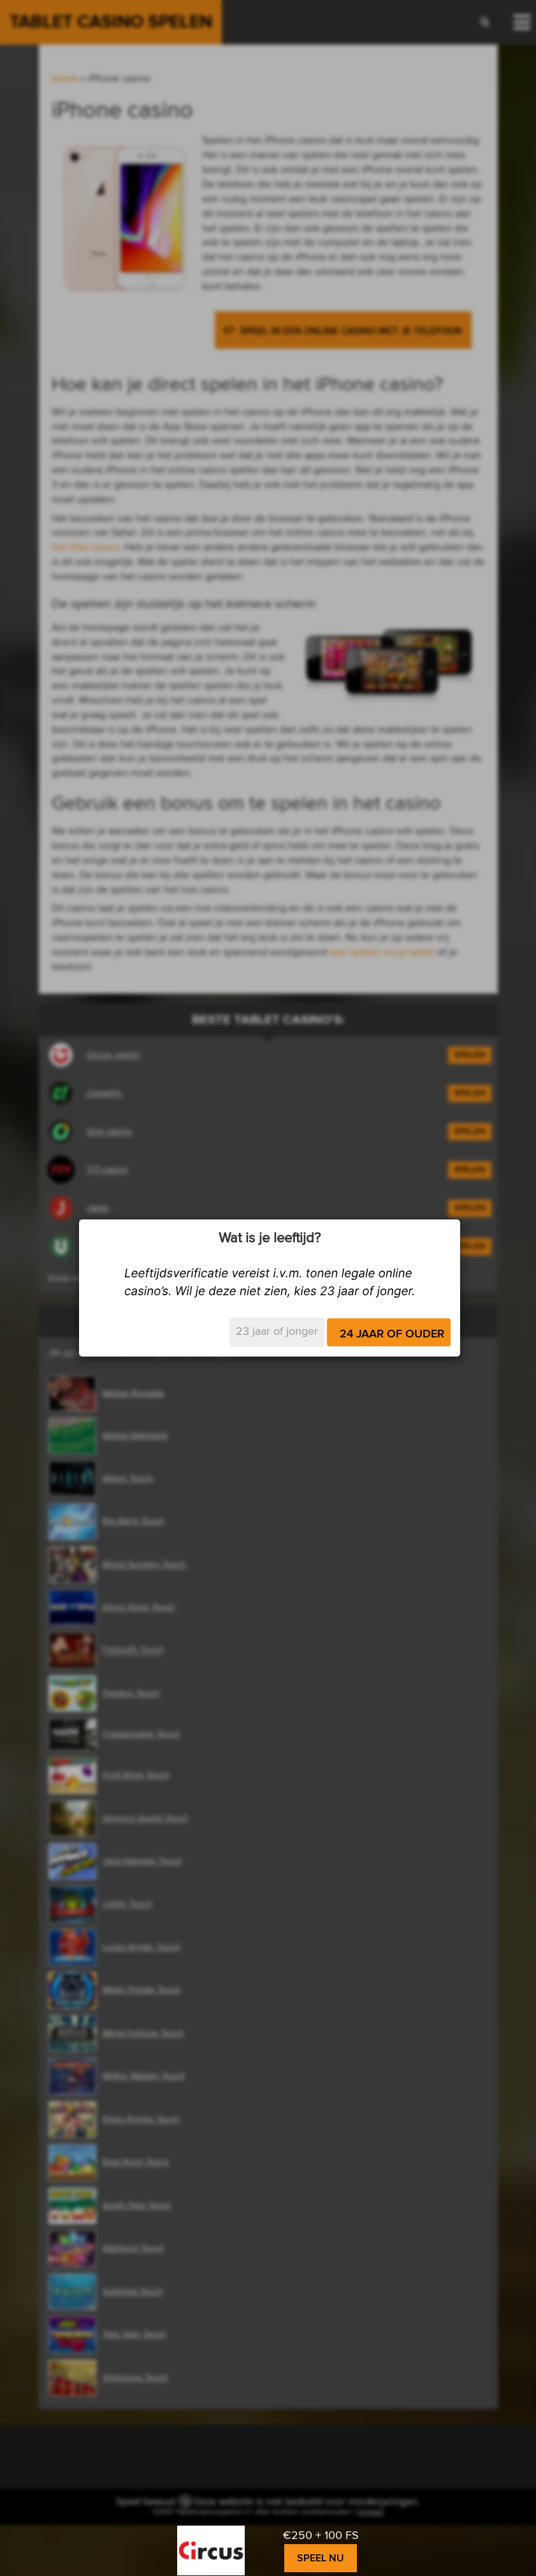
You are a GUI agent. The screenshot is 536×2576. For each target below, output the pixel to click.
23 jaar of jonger (277, 1331)
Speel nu (320, 2558)
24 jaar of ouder (392, 1334)
